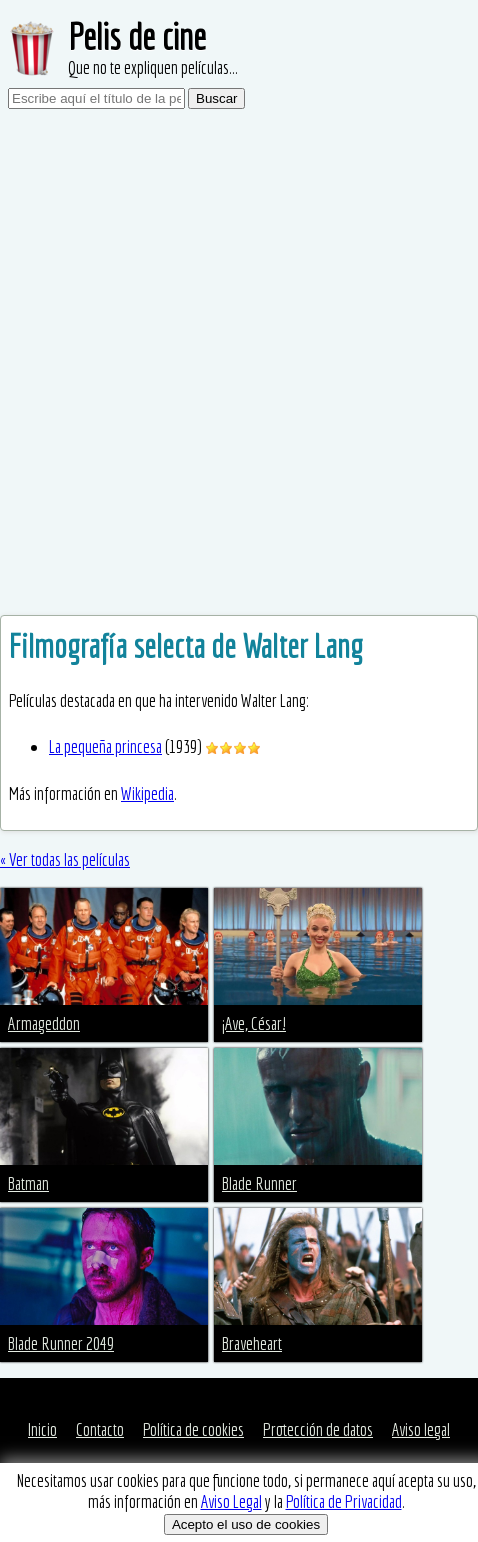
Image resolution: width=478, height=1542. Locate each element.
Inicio (42, 1429)
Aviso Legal (231, 1501)
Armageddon (44, 1023)
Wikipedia (147, 793)
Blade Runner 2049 (61, 1343)
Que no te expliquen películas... (153, 67)
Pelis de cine (137, 36)
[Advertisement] (239, 366)
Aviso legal (421, 1429)
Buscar (216, 98)
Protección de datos (318, 1429)
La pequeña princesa (105, 746)
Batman (28, 1183)
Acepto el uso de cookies (246, 1524)
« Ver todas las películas (65, 859)
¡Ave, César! (254, 1023)
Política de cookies (193, 1429)
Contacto (100, 1429)
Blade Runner (259, 1183)
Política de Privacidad (344, 1501)
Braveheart (252, 1343)
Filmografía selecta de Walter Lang (186, 646)
